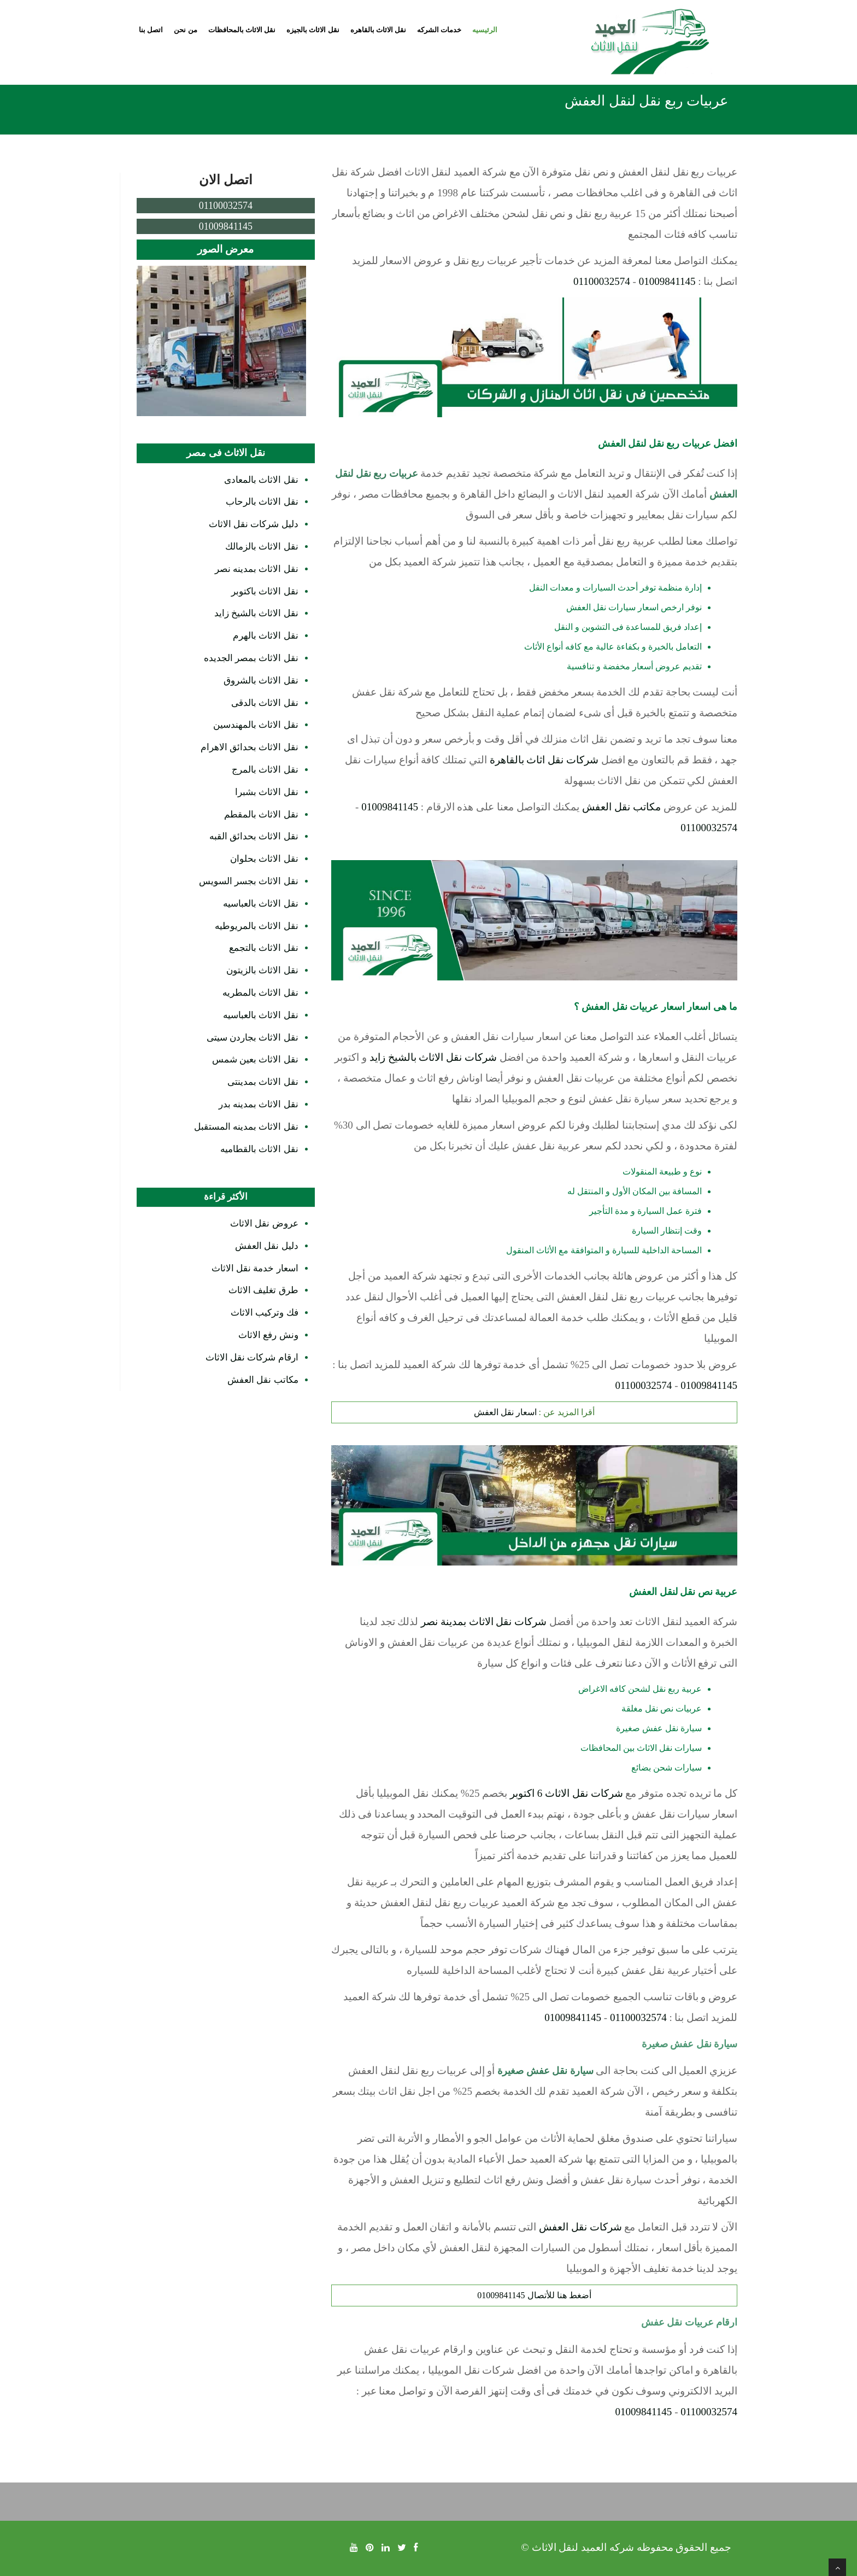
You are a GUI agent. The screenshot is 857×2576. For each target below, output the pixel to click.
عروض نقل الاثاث (264, 1223)
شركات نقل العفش (580, 2227)
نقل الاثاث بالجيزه (312, 30)
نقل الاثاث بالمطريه (260, 993)
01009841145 (667, 281)
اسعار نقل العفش (505, 1412)
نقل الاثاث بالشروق (261, 680)
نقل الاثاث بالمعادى (261, 480)
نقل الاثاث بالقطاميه (259, 1149)
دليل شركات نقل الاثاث (253, 524)
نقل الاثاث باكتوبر (264, 591)
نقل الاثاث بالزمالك (261, 546)
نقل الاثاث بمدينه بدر (258, 1104)
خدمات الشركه (439, 30)
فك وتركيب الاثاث (264, 1312)
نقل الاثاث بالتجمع (263, 948)
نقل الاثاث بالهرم (265, 635)
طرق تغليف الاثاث (263, 1290)
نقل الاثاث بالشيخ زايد (256, 613)
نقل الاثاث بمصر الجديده (251, 658)
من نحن (185, 30)
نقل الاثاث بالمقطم (261, 814)
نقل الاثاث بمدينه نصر (256, 569)
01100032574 (601, 281)
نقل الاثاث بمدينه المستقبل (246, 1126)
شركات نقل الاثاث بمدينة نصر (484, 1621)
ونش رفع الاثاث (268, 1335)
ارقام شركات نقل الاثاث (252, 1357)
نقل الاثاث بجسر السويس (248, 881)
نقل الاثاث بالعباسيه (260, 903)
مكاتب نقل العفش (621, 807)
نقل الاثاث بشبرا (266, 792)
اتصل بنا (151, 30)
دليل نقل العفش (266, 1246)
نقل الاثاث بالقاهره (378, 30)
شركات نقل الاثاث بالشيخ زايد (433, 1057)
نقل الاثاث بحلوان (264, 859)
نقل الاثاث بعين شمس (255, 1059)
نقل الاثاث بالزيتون (262, 970)
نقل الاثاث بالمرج (265, 769)
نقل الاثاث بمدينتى (262, 1082)
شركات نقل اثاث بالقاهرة (544, 760)
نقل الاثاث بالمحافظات (242, 30)
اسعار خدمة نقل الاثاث (255, 1268)
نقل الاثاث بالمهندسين (255, 725)
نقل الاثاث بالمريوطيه (256, 926)
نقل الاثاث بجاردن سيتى (252, 1037)
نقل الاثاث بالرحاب (262, 501)
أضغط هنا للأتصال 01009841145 (534, 2295)
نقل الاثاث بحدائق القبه (253, 836)
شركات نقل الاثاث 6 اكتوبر (566, 1793)
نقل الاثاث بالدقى (264, 703)
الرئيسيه (484, 30)
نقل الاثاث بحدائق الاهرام (249, 747)
